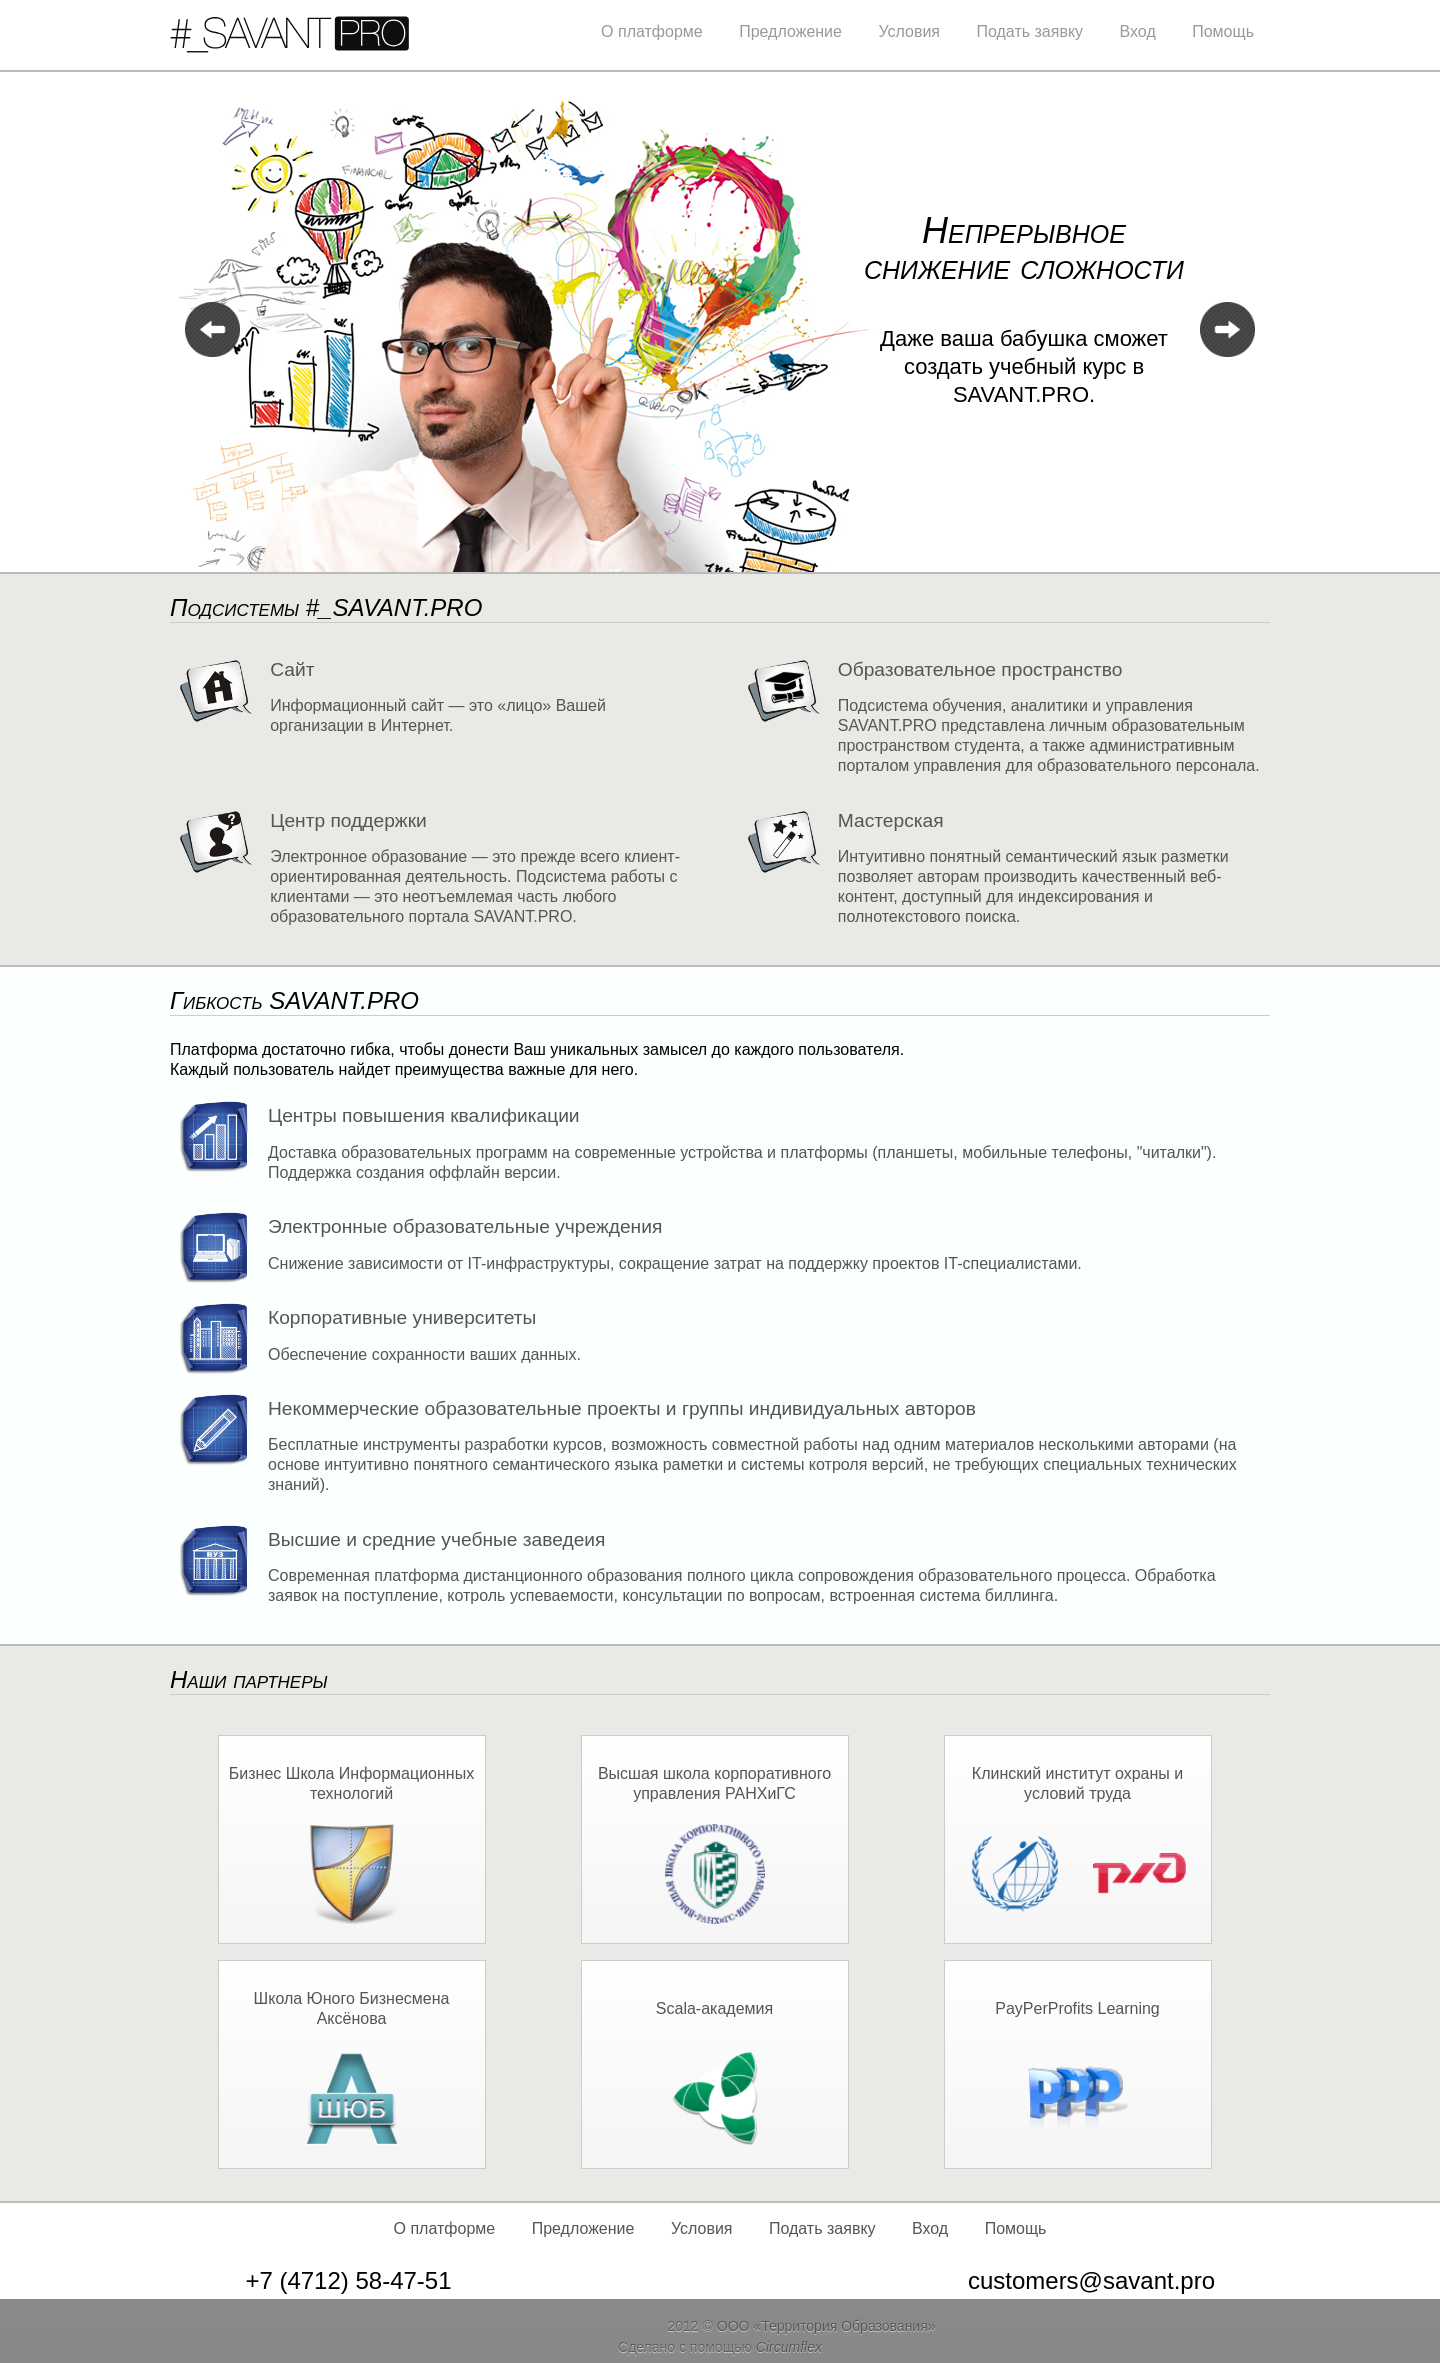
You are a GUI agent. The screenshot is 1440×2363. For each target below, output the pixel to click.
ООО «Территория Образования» (826, 2326)
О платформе (652, 31)
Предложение (790, 31)
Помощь (1223, 31)
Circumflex (789, 2347)
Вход (1138, 31)
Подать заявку (1029, 31)
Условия (909, 31)
